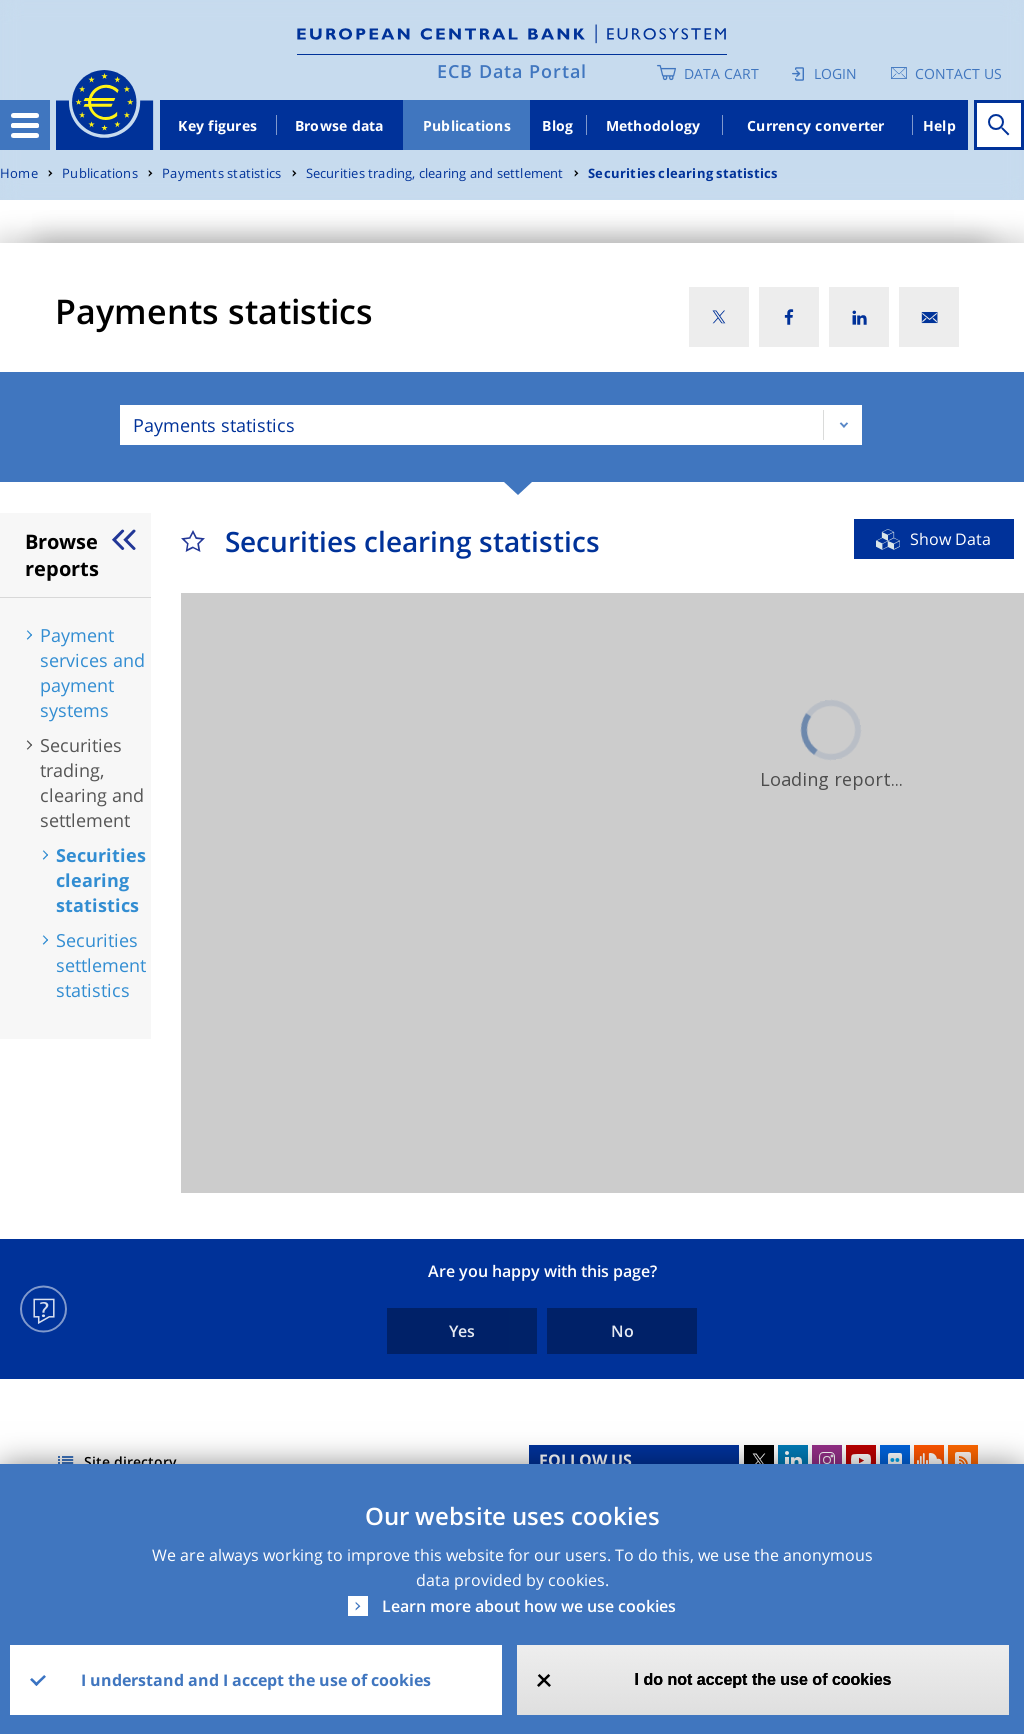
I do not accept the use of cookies (763, 1679)
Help (939, 125)
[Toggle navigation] (25, 125)
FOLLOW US (585, 1460)
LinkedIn (793, 1460)
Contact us (958, 73)
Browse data (339, 125)
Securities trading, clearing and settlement (435, 173)
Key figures (217, 125)
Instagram (827, 1460)
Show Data (950, 539)
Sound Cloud (929, 1460)
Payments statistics (221, 173)
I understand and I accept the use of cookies (256, 1680)
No (622, 1331)
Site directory (130, 1461)
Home (19, 173)
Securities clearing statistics (682, 173)
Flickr (895, 1460)
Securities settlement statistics (101, 965)
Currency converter (816, 125)
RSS (963, 1460)
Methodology (653, 125)
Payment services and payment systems (92, 672)
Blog (557, 125)
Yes (462, 1331)
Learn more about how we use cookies (529, 1606)
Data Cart (721, 73)
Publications (467, 125)
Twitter (759, 1460)
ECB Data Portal (512, 71)
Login (835, 73)
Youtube (861, 1460)
